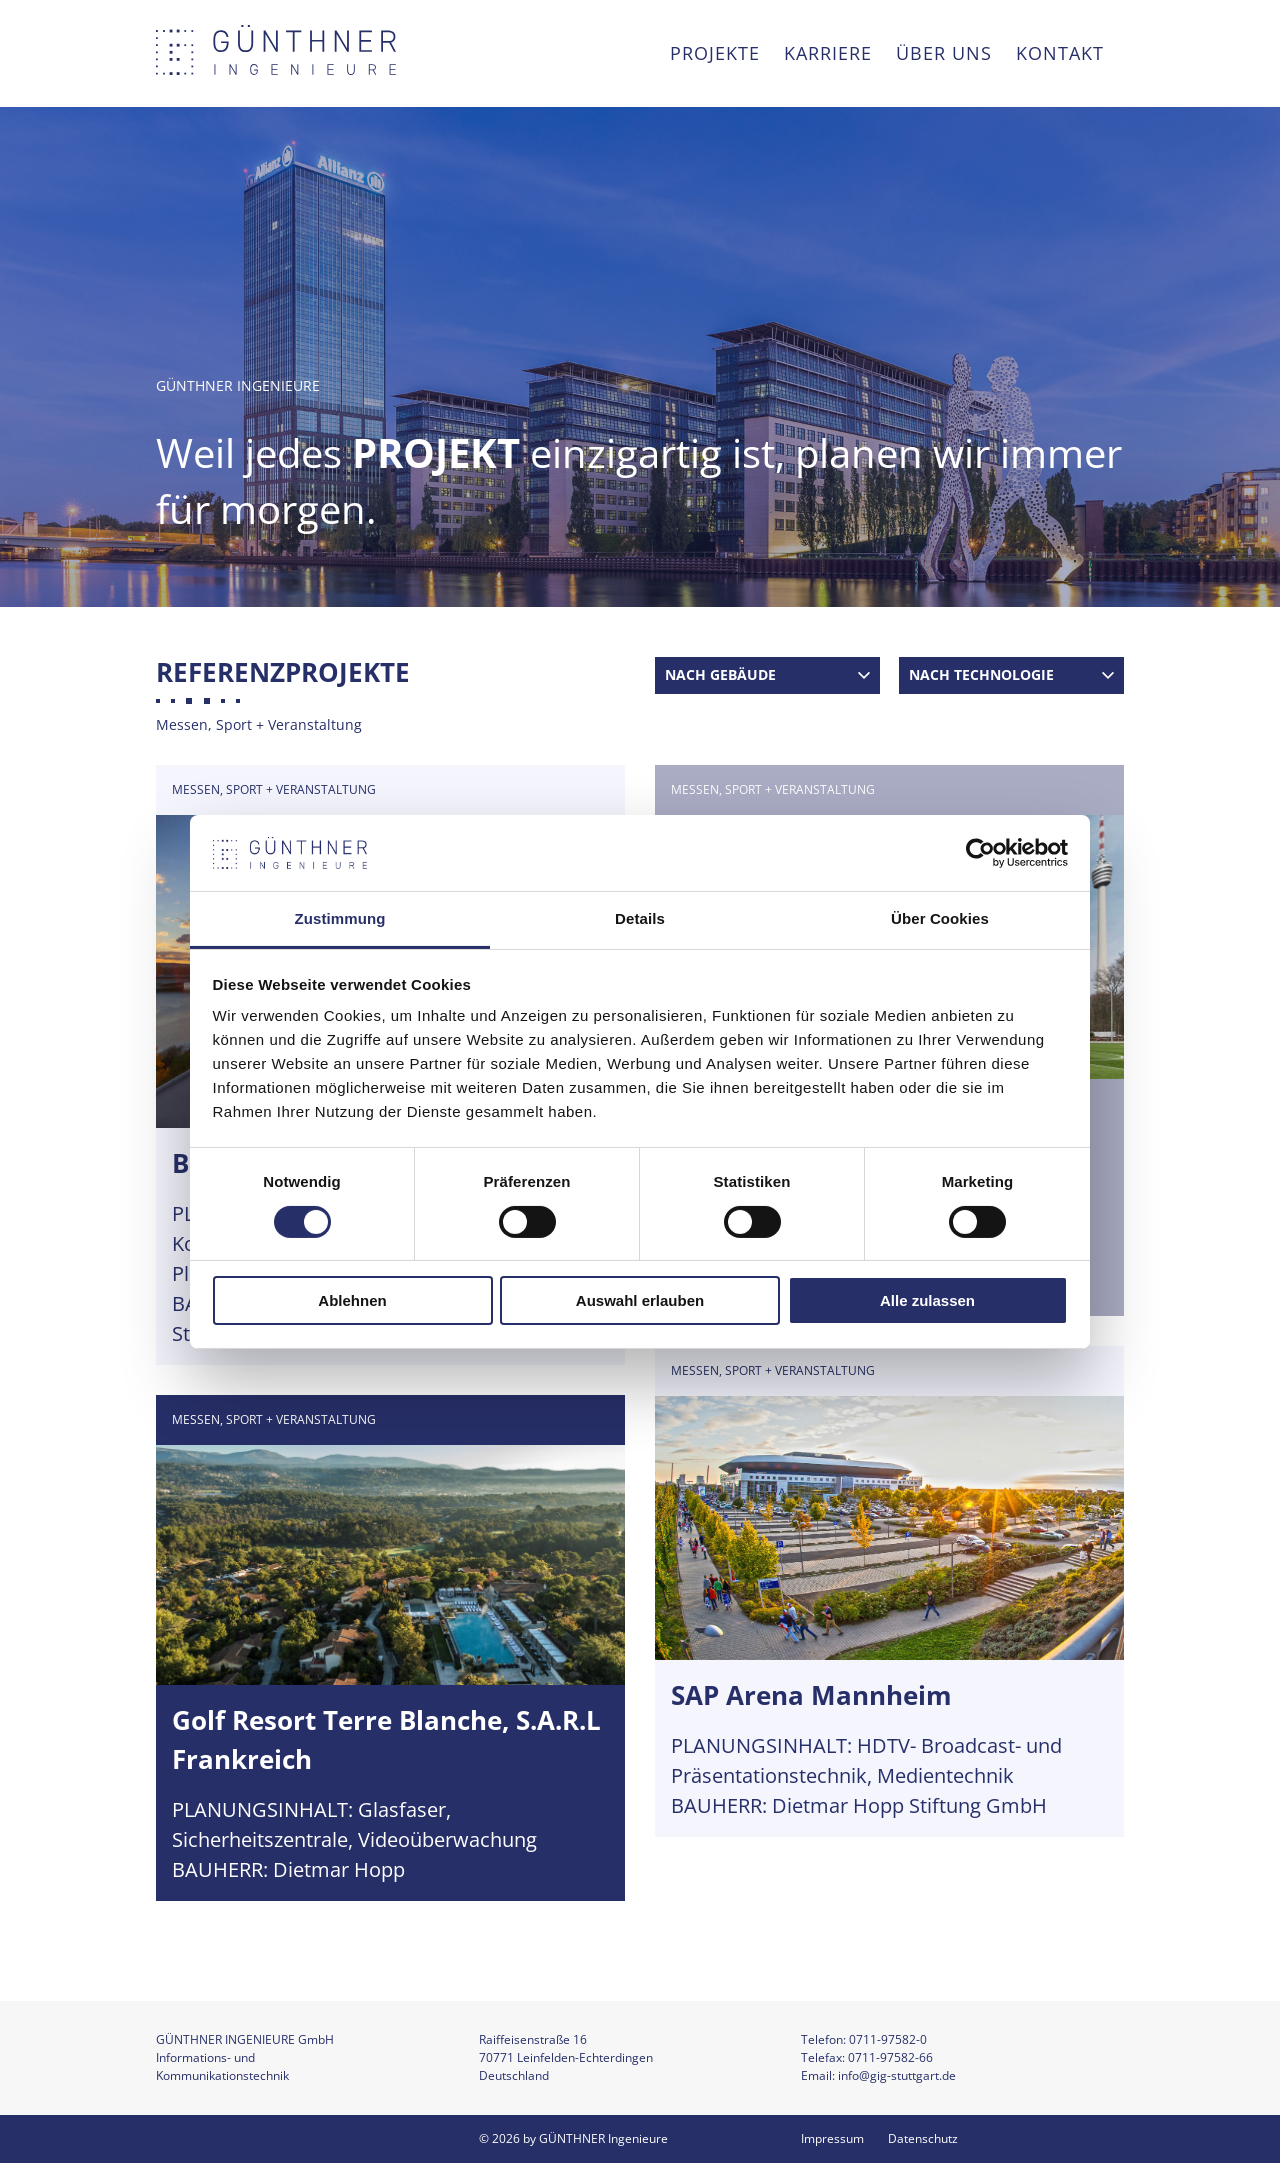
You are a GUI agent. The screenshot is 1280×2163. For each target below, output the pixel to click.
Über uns (944, 53)
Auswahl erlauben (640, 1300)
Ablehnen (352, 1300)
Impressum (832, 2138)
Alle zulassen (927, 1300)
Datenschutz (923, 2138)
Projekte (715, 53)
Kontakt (1060, 53)
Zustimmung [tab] (340, 918)
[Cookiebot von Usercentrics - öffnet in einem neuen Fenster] (980, 853)
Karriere (828, 53)
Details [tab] (640, 918)
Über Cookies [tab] (940, 918)
